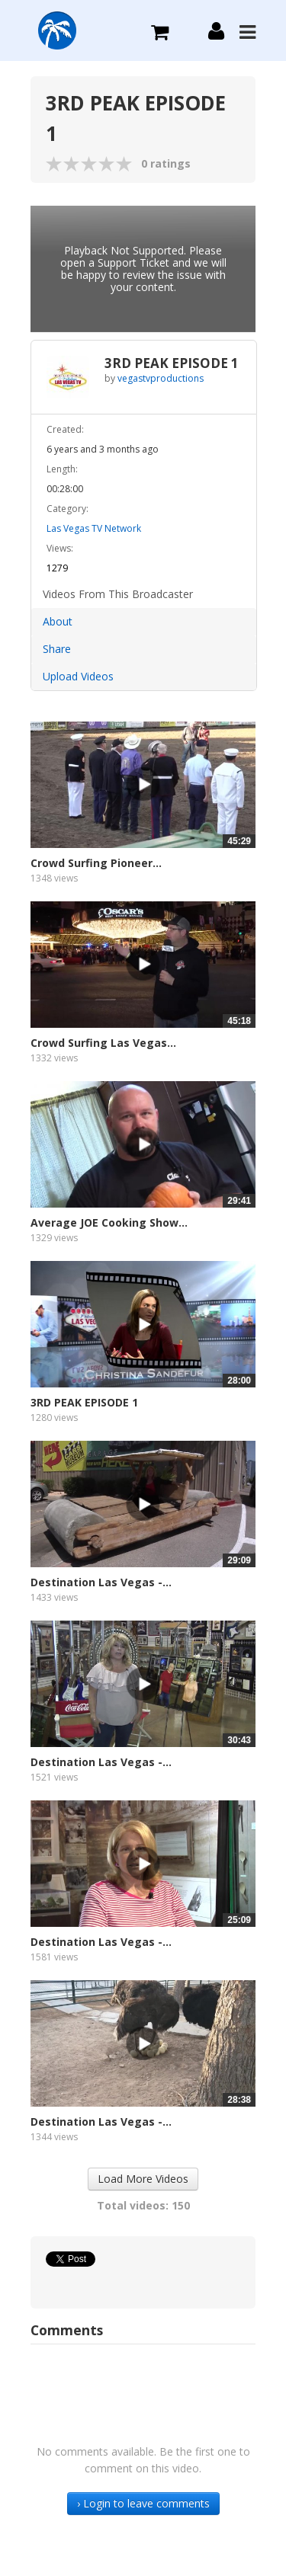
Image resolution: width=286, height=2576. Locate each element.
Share (57, 649)
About (57, 621)
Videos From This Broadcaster (118, 594)
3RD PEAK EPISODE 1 (84, 1402)
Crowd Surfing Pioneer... (96, 863)
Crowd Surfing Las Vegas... (103, 1042)
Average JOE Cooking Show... (109, 1222)
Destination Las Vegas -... (101, 1582)
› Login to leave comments (143, 2503)
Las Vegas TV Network (94, 528)
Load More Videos (143, 2178)
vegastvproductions (160, 378)
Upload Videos (78, 676)
